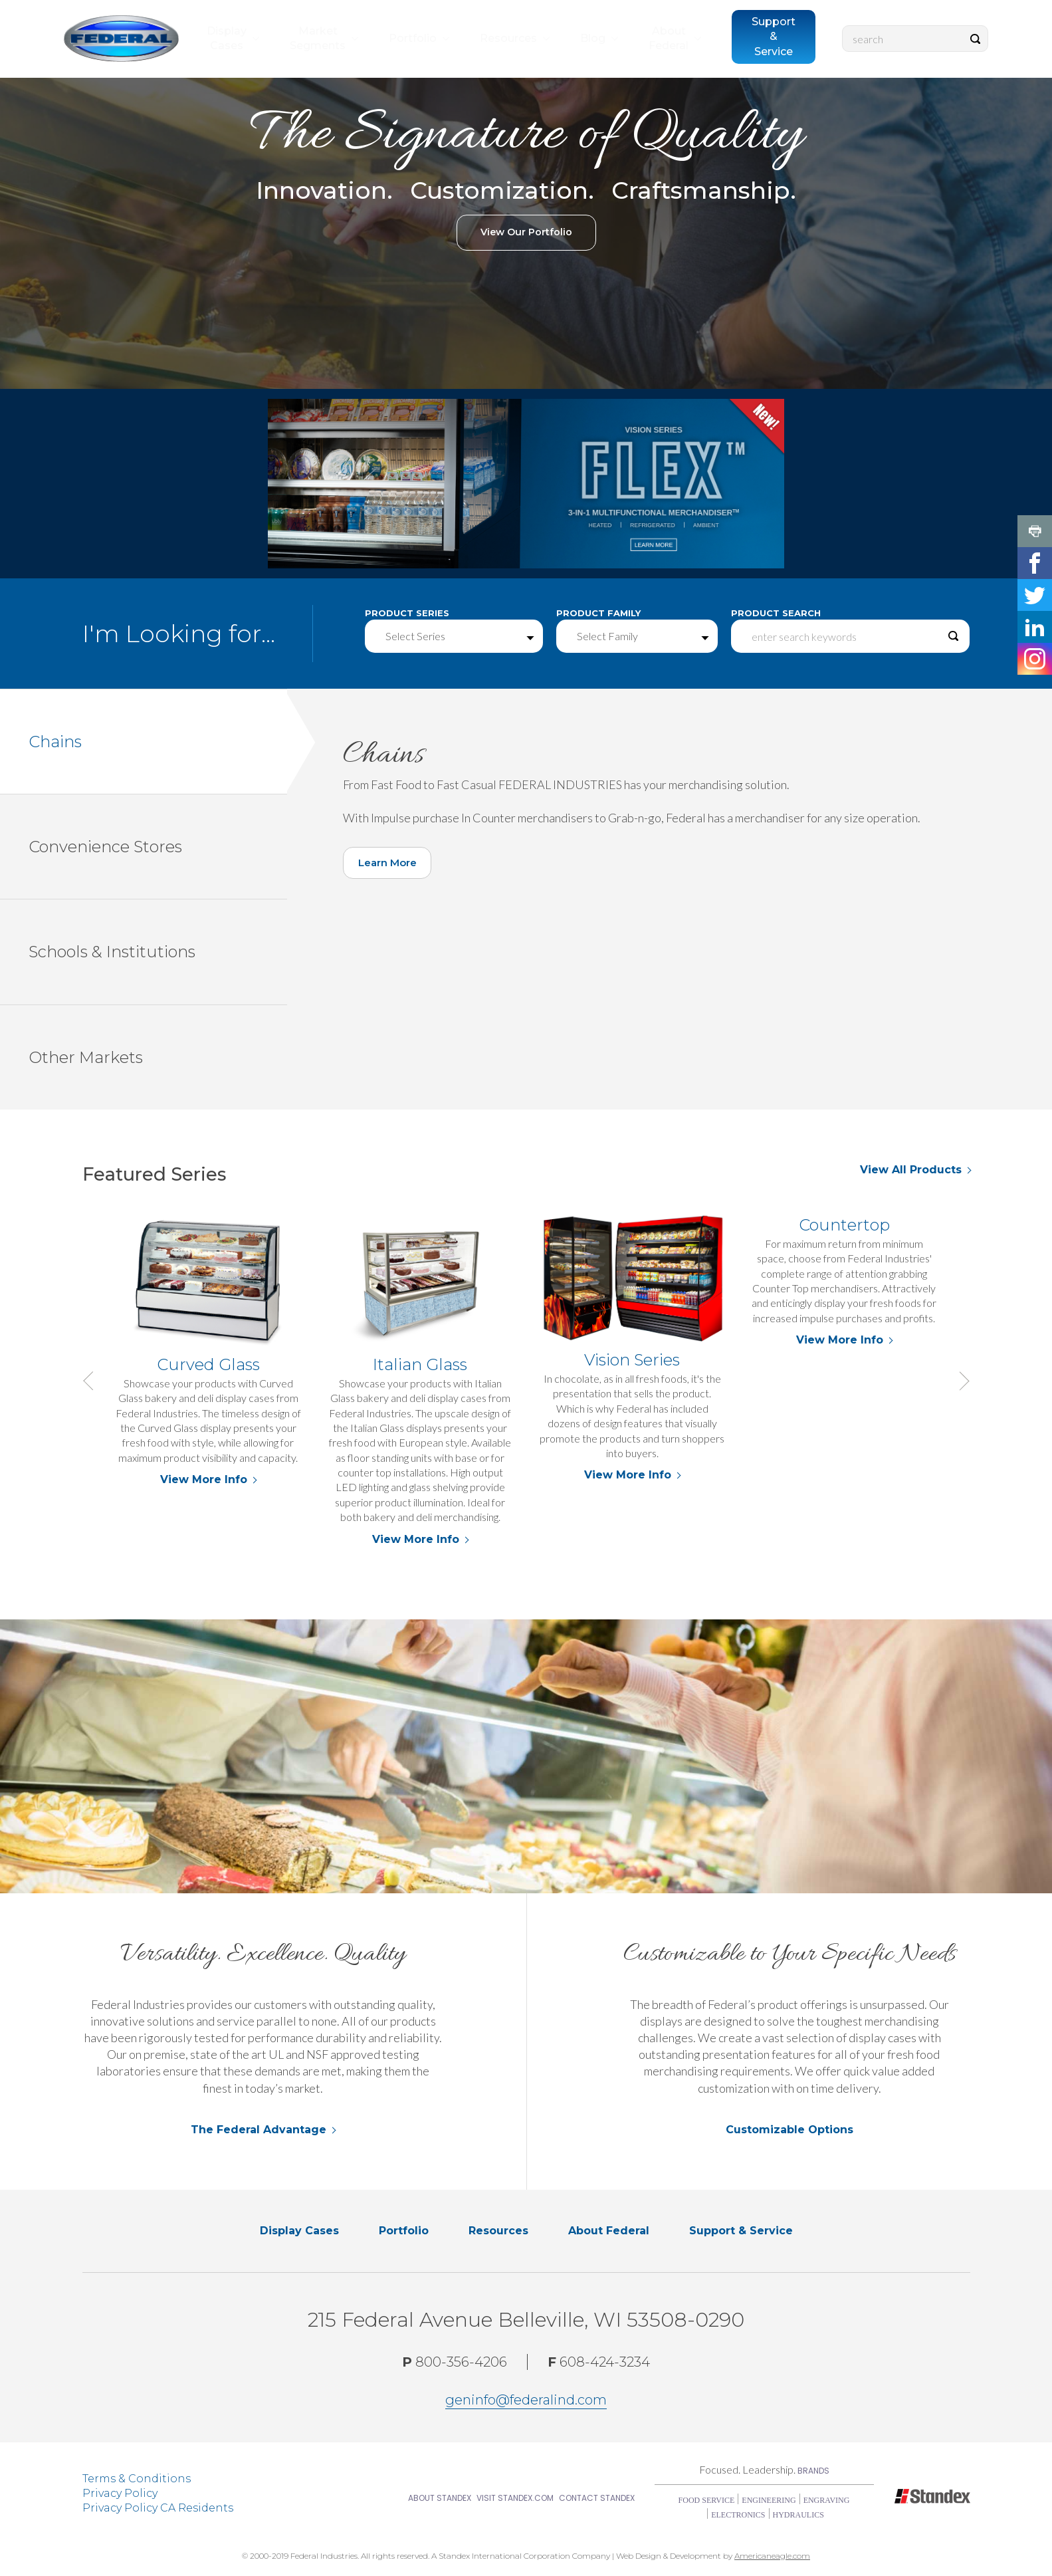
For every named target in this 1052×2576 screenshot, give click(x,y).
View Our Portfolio (526, 233)
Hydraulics (798, 2515)
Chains (157, 742)
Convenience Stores (157, 847)
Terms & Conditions (136, 2479)
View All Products (911, 1170)
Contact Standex (597, 2498)
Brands (813, 2471)
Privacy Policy (120, 2494)
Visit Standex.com (515, 2498)
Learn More (394, 867)
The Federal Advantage (258, 2130)
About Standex (439, 2498)
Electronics (738, 2515)
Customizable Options (789, 2130)
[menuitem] (232, 55)
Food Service (707, 2501)
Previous (92, 1381)
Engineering (768, 2501)
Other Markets (157, 1058)
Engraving (826, 2501)
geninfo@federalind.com (526, 2400)
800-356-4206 (454, 2363)
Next (960, 1381)
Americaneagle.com (772, 2556)
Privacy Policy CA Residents (157, 2509)
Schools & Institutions (157, 953)
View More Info (208, 1480)
